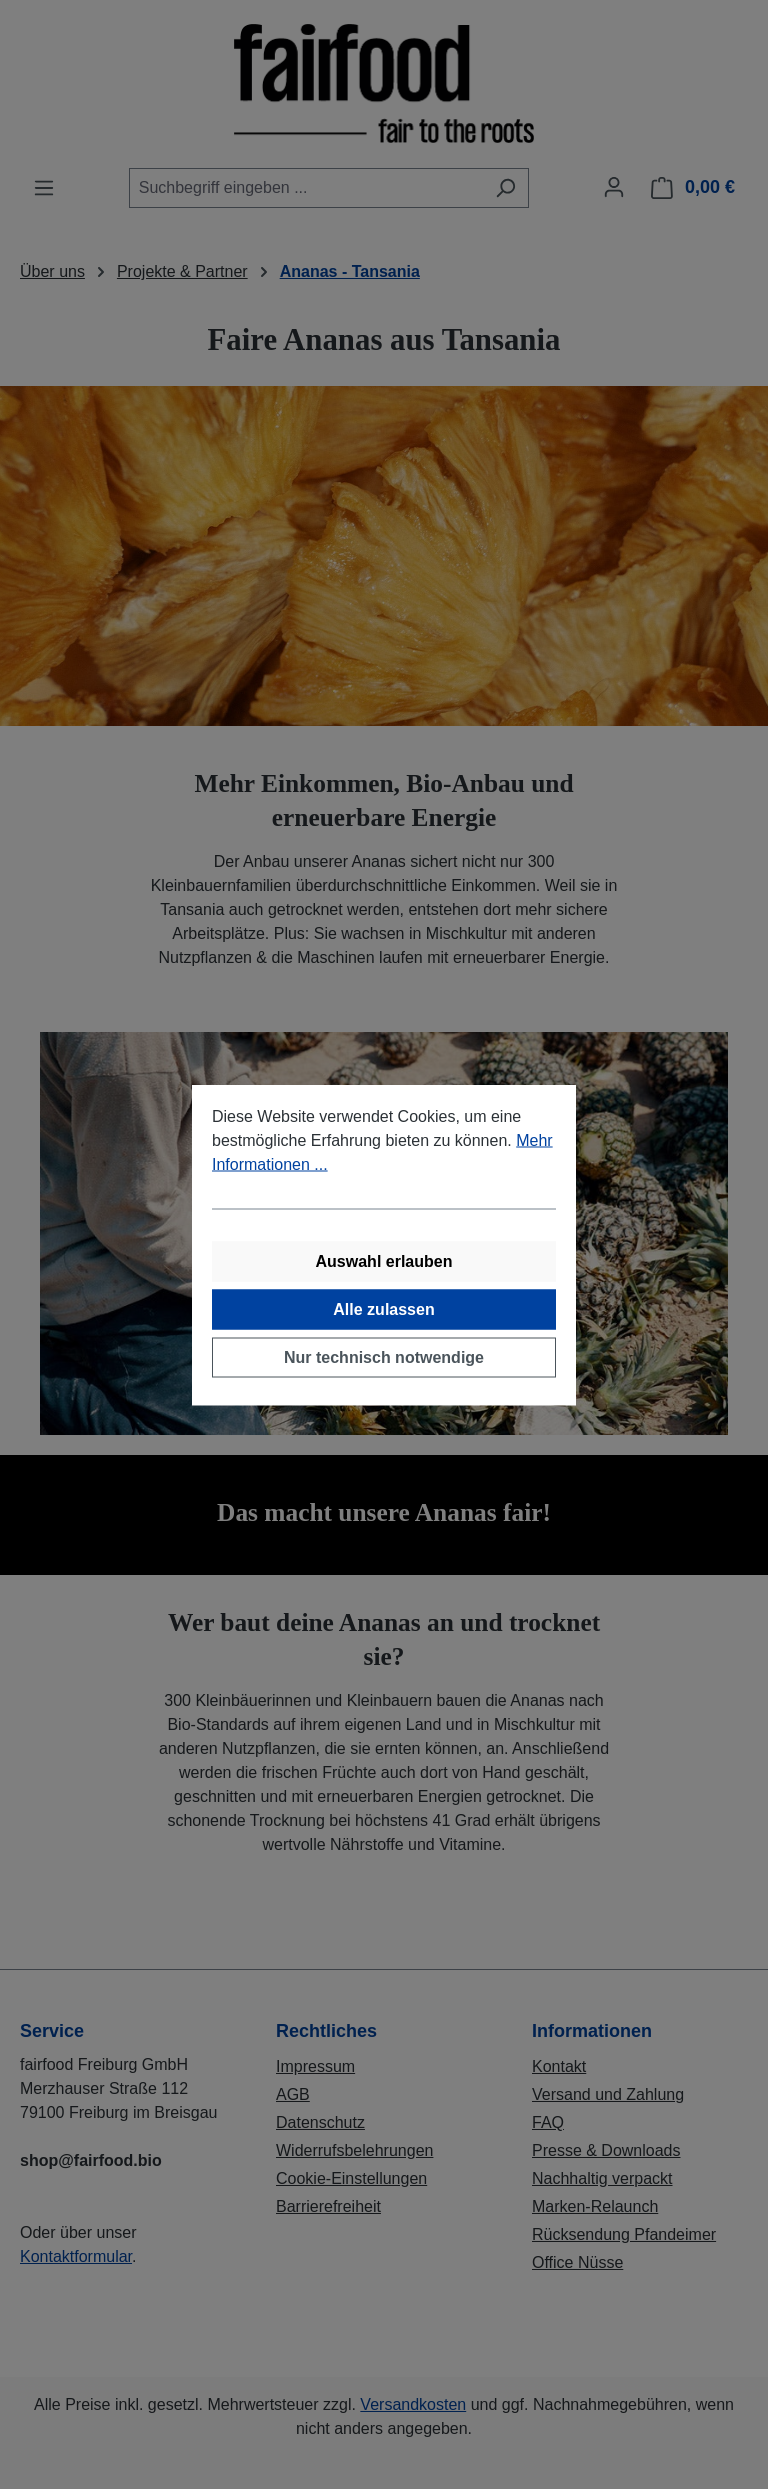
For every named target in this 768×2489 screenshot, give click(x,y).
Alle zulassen (383, 1308)
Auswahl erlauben (384, 1260)
